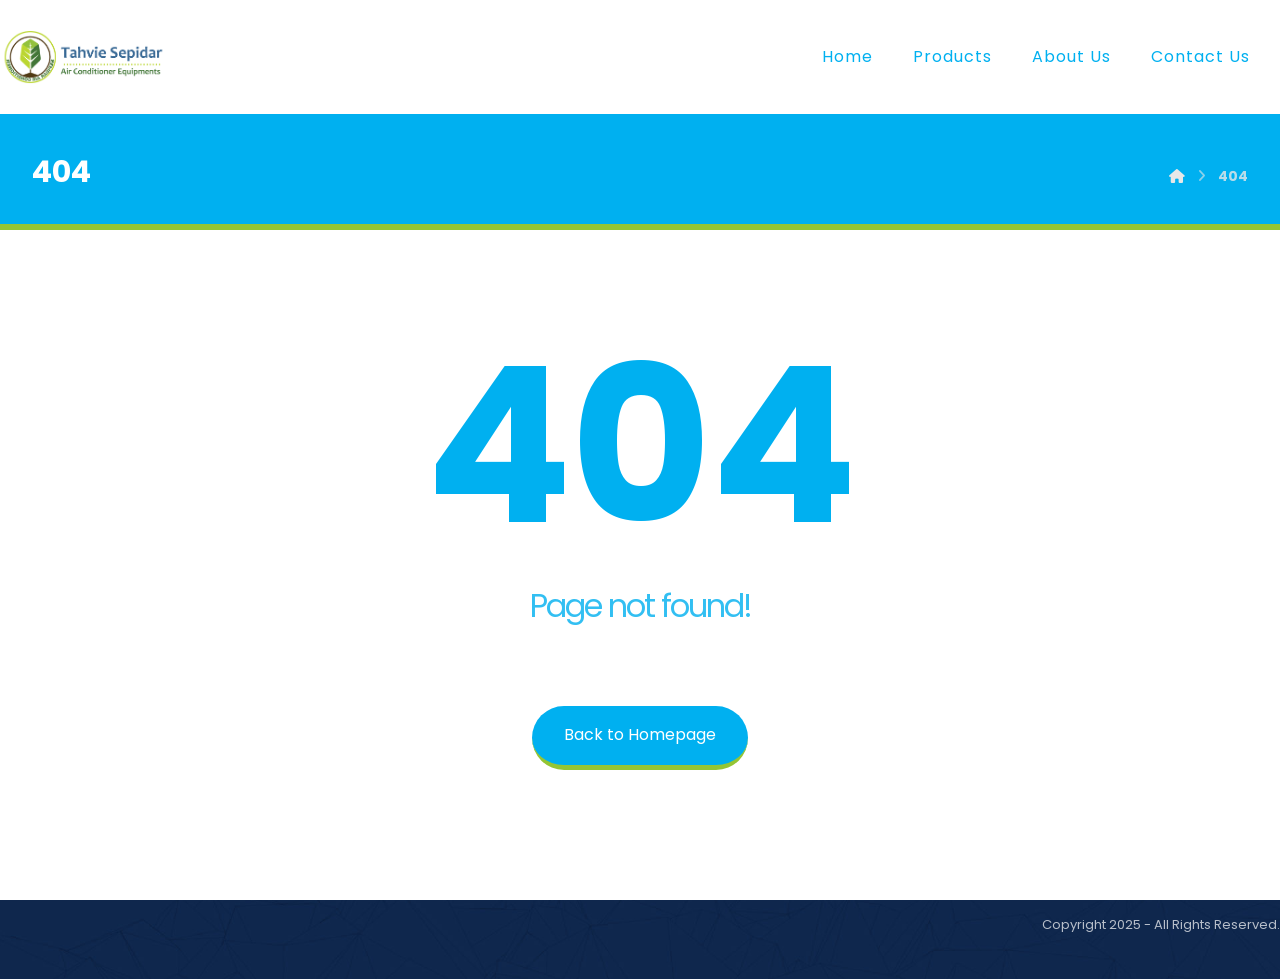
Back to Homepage (640, 734)
